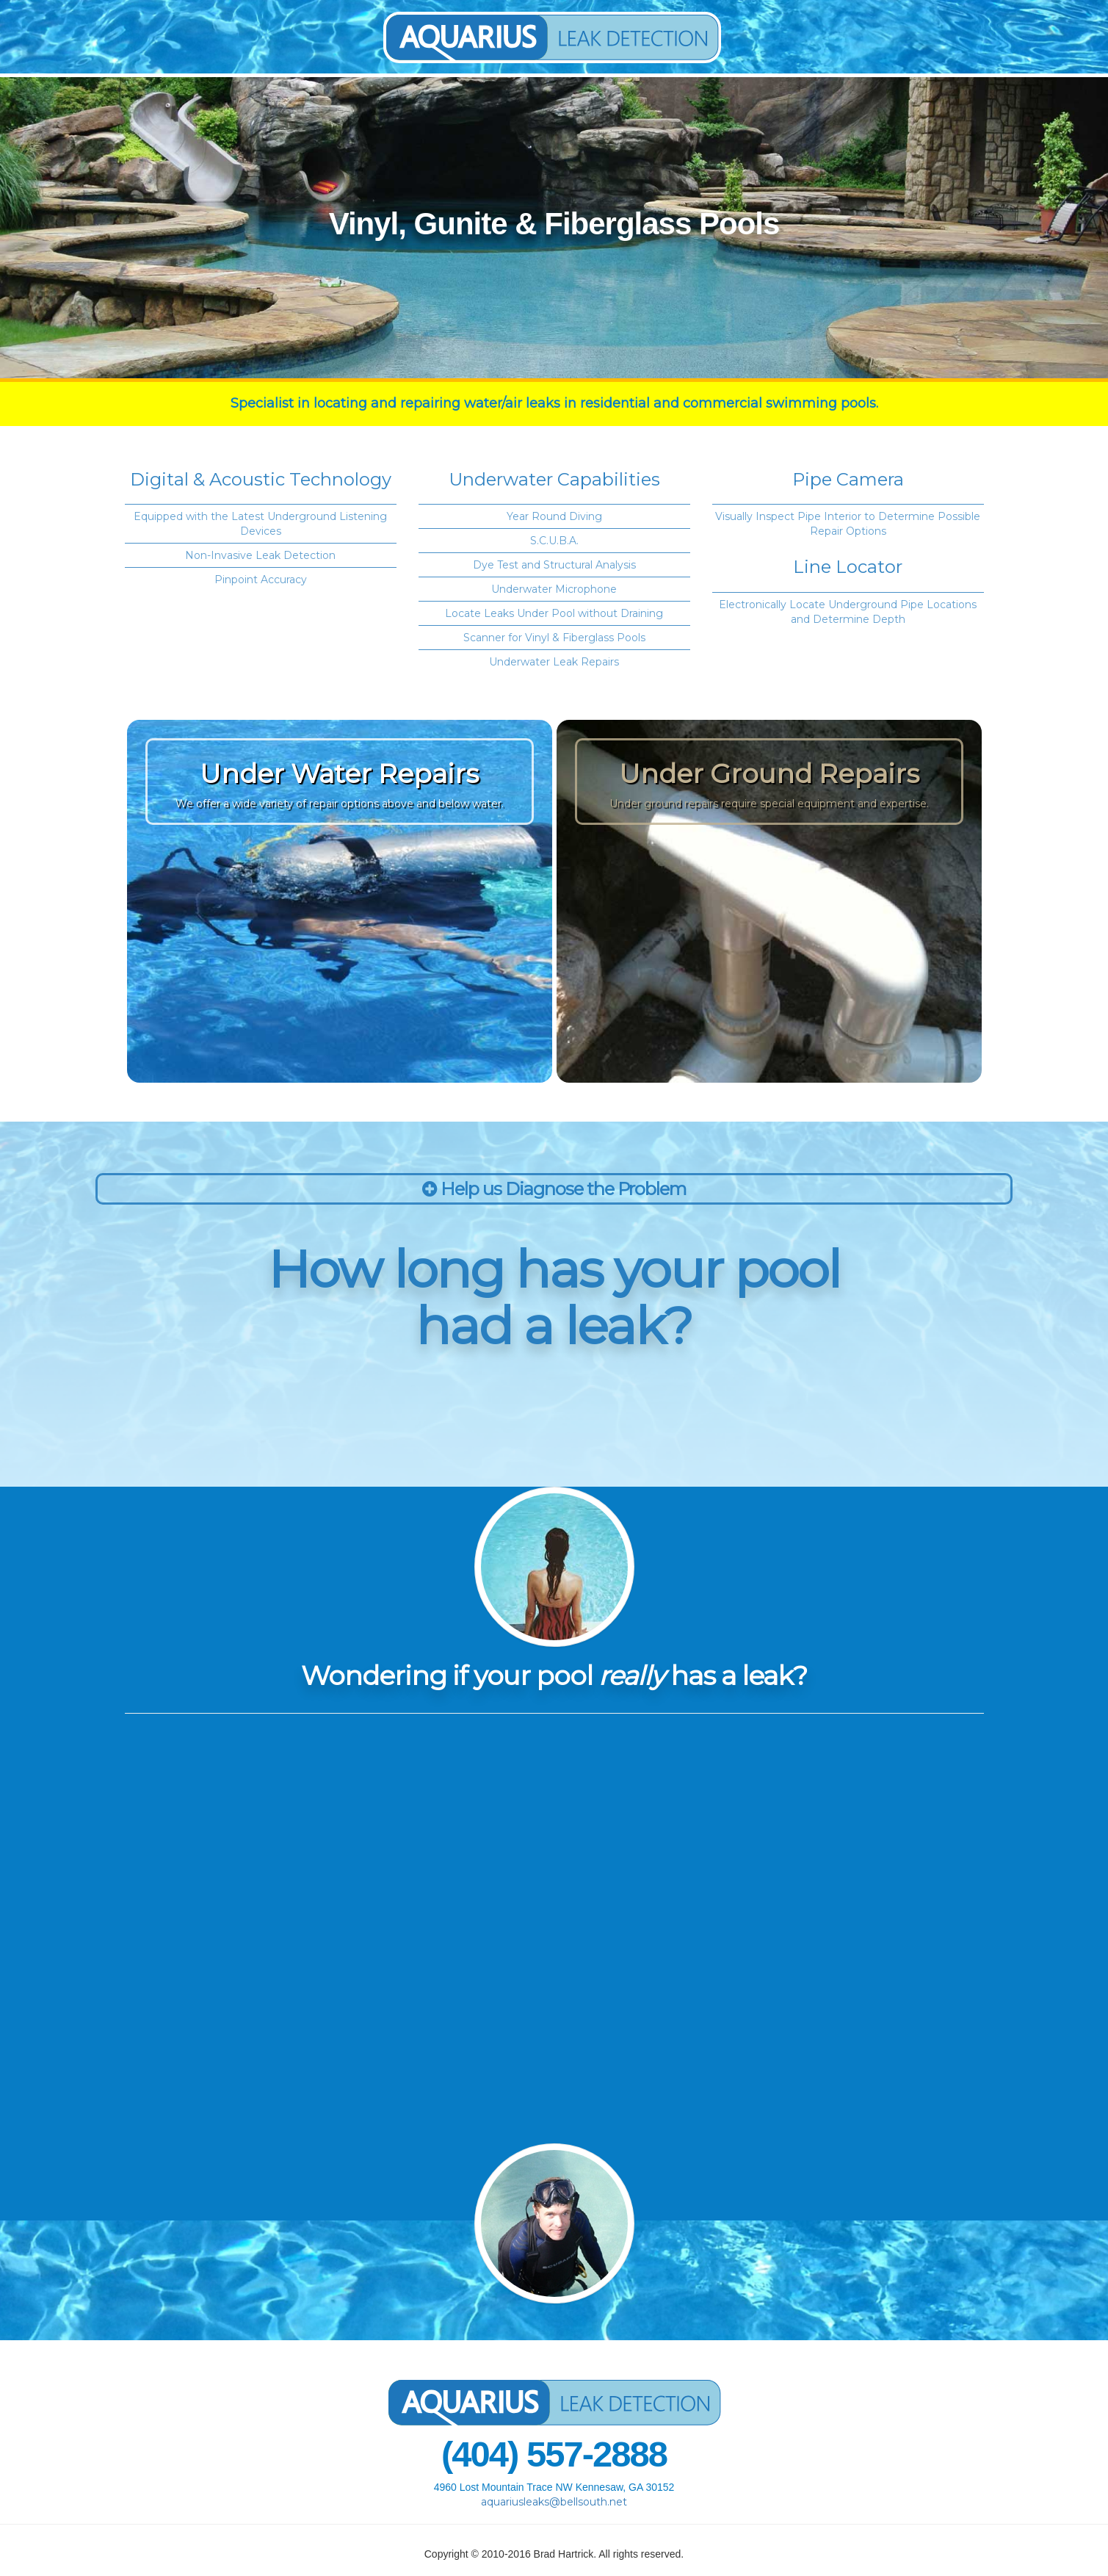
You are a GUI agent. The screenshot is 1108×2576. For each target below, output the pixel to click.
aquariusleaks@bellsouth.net (554, 2501)
